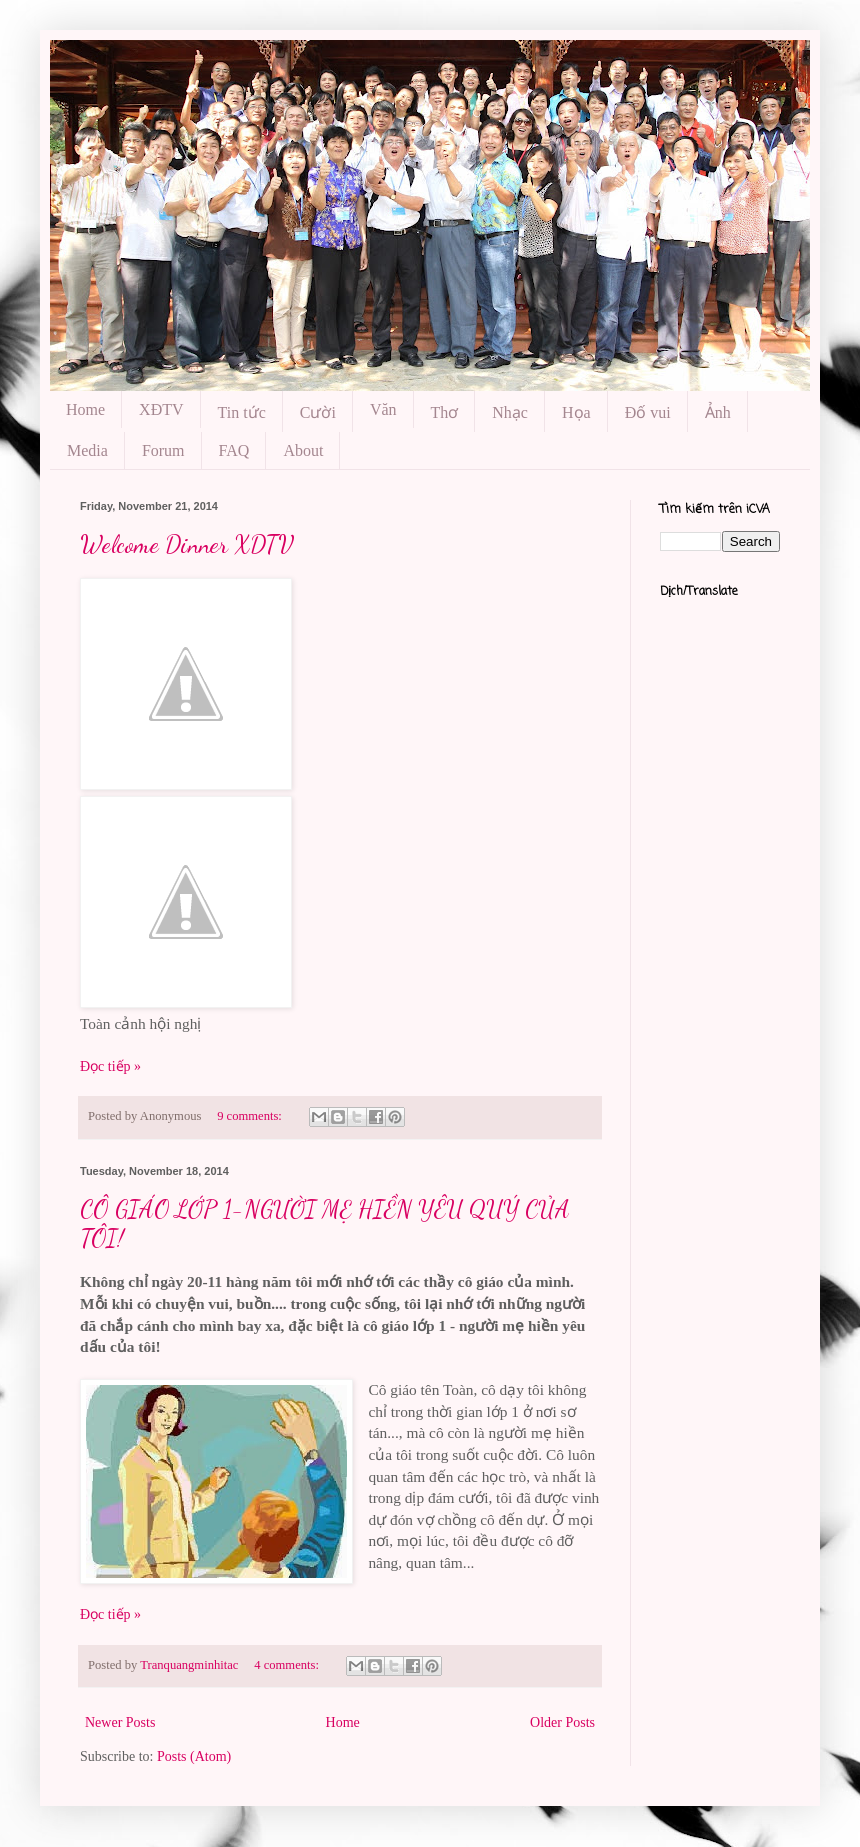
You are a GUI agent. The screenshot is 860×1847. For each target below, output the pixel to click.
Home (85, 409)
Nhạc (510, 412)
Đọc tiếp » (110, 1066)
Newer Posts (120, 1722)
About (303, 450)
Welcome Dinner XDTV (187, 544)
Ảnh (718, 412)
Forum (163, 450)
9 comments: (251, 1116)
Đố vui (648, 412)
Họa (576, 412)
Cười (318, 412)
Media (87, 450)
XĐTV (161, 409)
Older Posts (562, 1722)
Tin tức (242, 412)
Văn (383, 409)
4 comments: (288, 1665)
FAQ (234, 450)
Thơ (445, 412)
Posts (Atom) (194, 1756)
